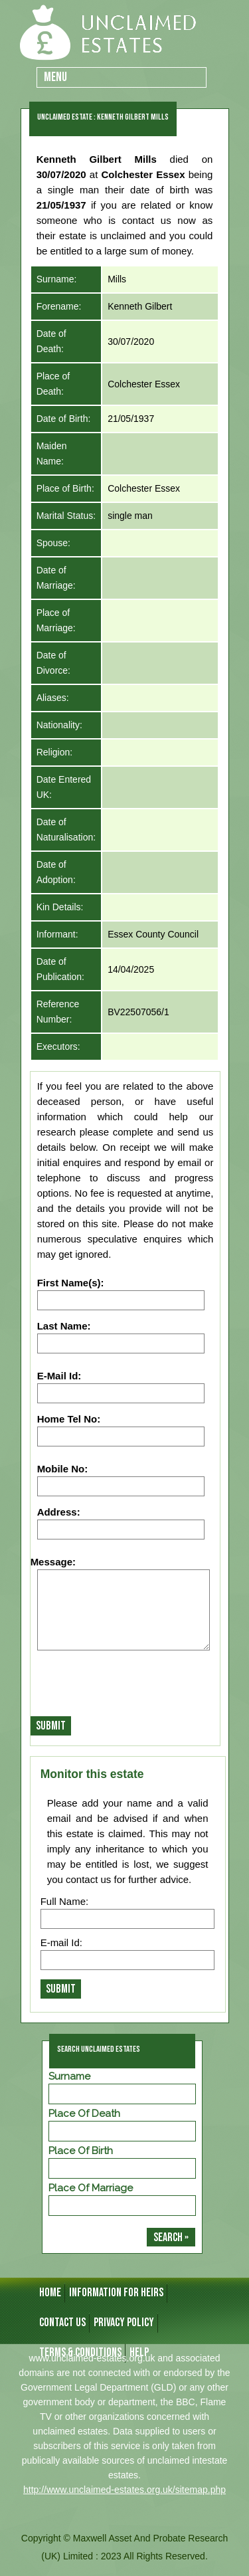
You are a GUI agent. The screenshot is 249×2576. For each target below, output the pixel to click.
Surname (69, 2076)
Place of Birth (80, 2151)
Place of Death (84, 2114)
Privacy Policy (124, 2322)
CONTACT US (62, 2322)
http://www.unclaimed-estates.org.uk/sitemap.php (124, 2489)
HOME (50, 2293)
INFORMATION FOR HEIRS (116, 2293)
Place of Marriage (90, 2188)
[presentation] (131, 1687)
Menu (55, 77)
